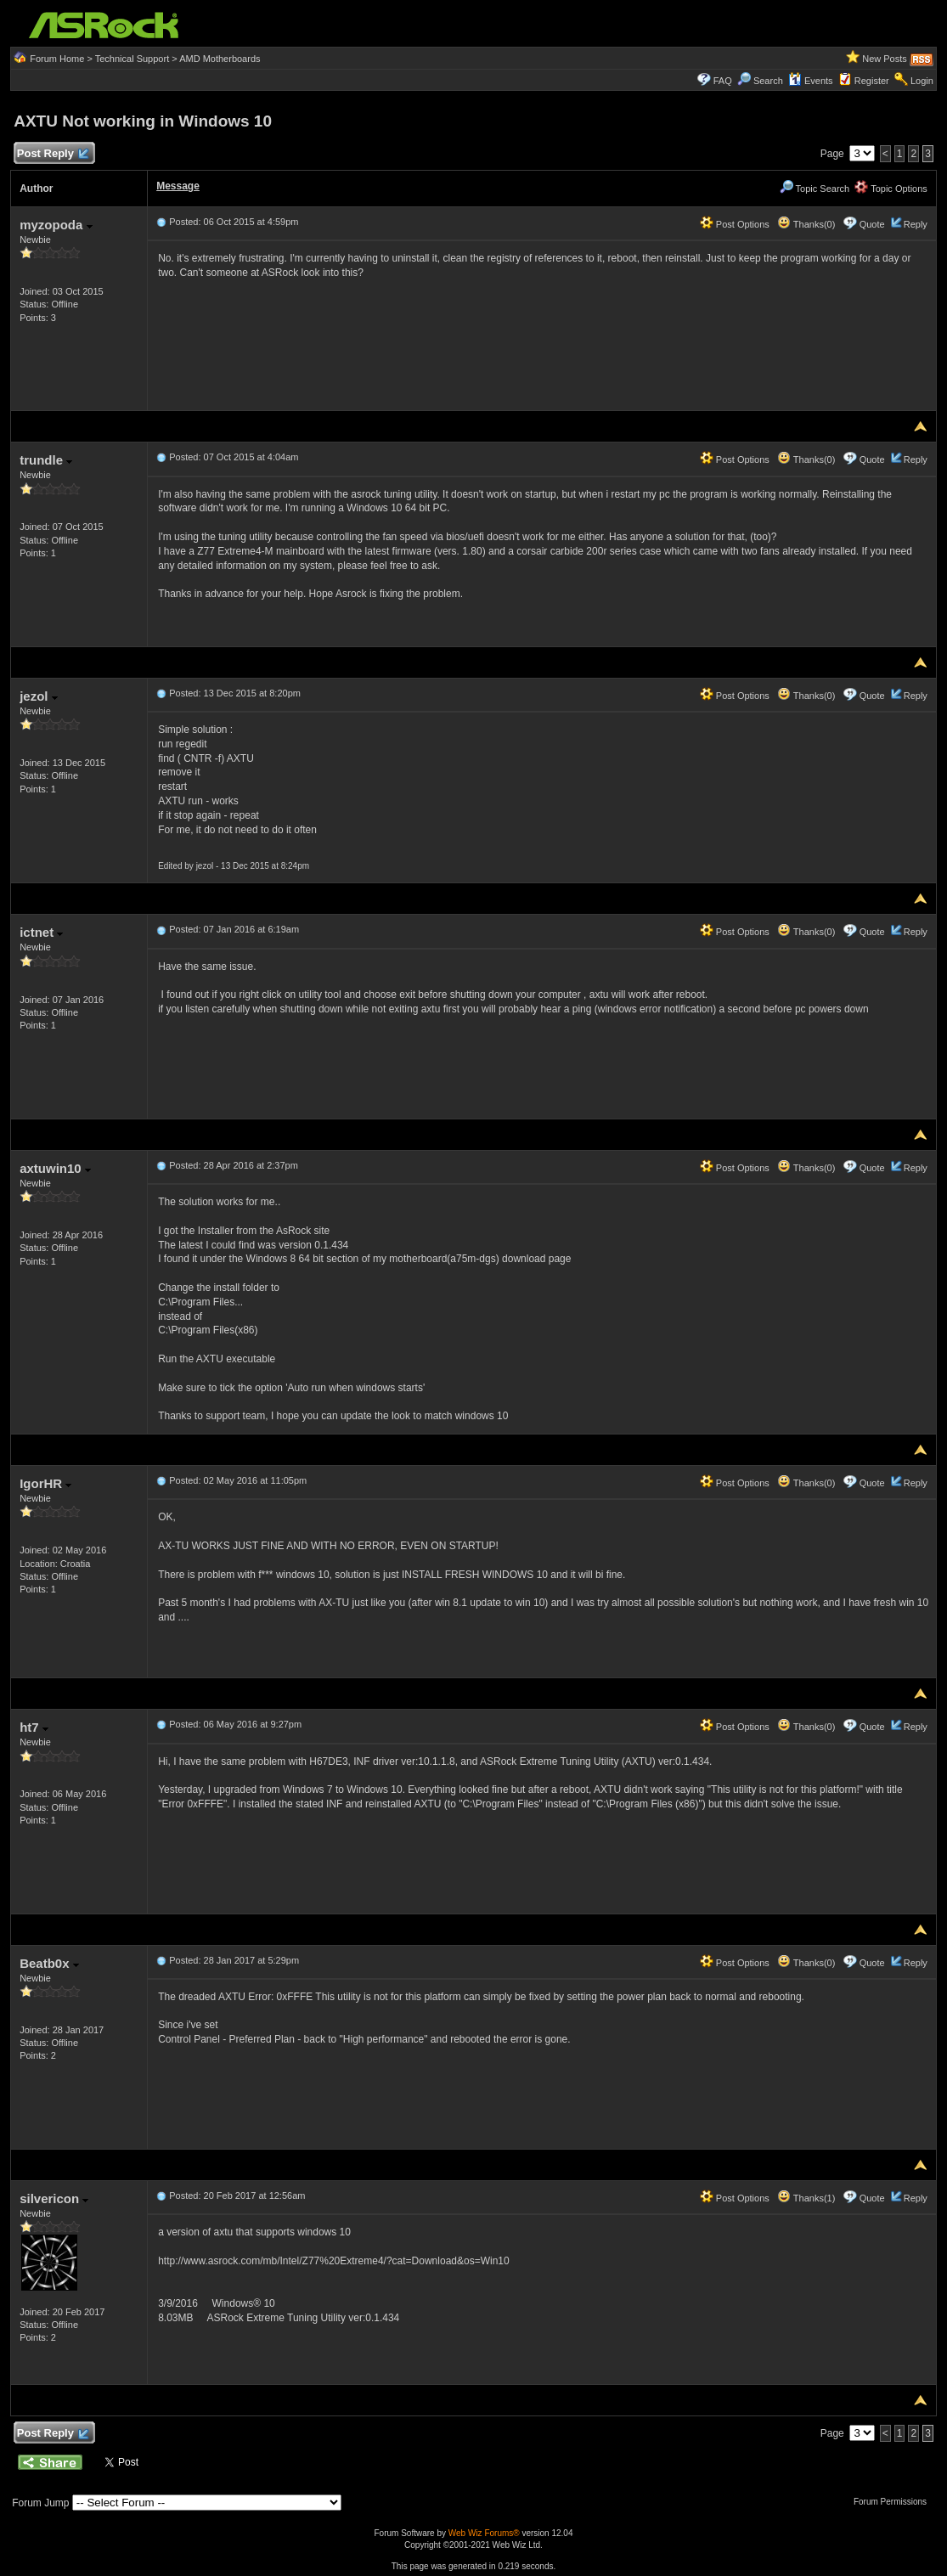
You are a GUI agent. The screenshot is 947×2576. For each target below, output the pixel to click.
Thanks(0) (806, 224)
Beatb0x (49, 1963)
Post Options (734, 224)
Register (871, 81)
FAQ (722, 81)
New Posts (884, 59)
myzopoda (56, 224)
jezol (39, 696)
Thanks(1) (806, 2198)
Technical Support (132, 59)
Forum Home (57, 59)
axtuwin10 (55, 1168)
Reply (915, 224)
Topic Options (890, 188)
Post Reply (52, 154)
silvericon (54, 2198)
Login (921, 81)
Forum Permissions (894, 2501)
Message (178, 186)
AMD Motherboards (219, 59)
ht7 (34, 1727)
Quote (872, 224)
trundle (46, 460)
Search (768, 81)
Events (810, 81)
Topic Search (814, 188)
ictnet (41, 932)
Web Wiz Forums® (484, 2533)
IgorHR (45, 1483)
